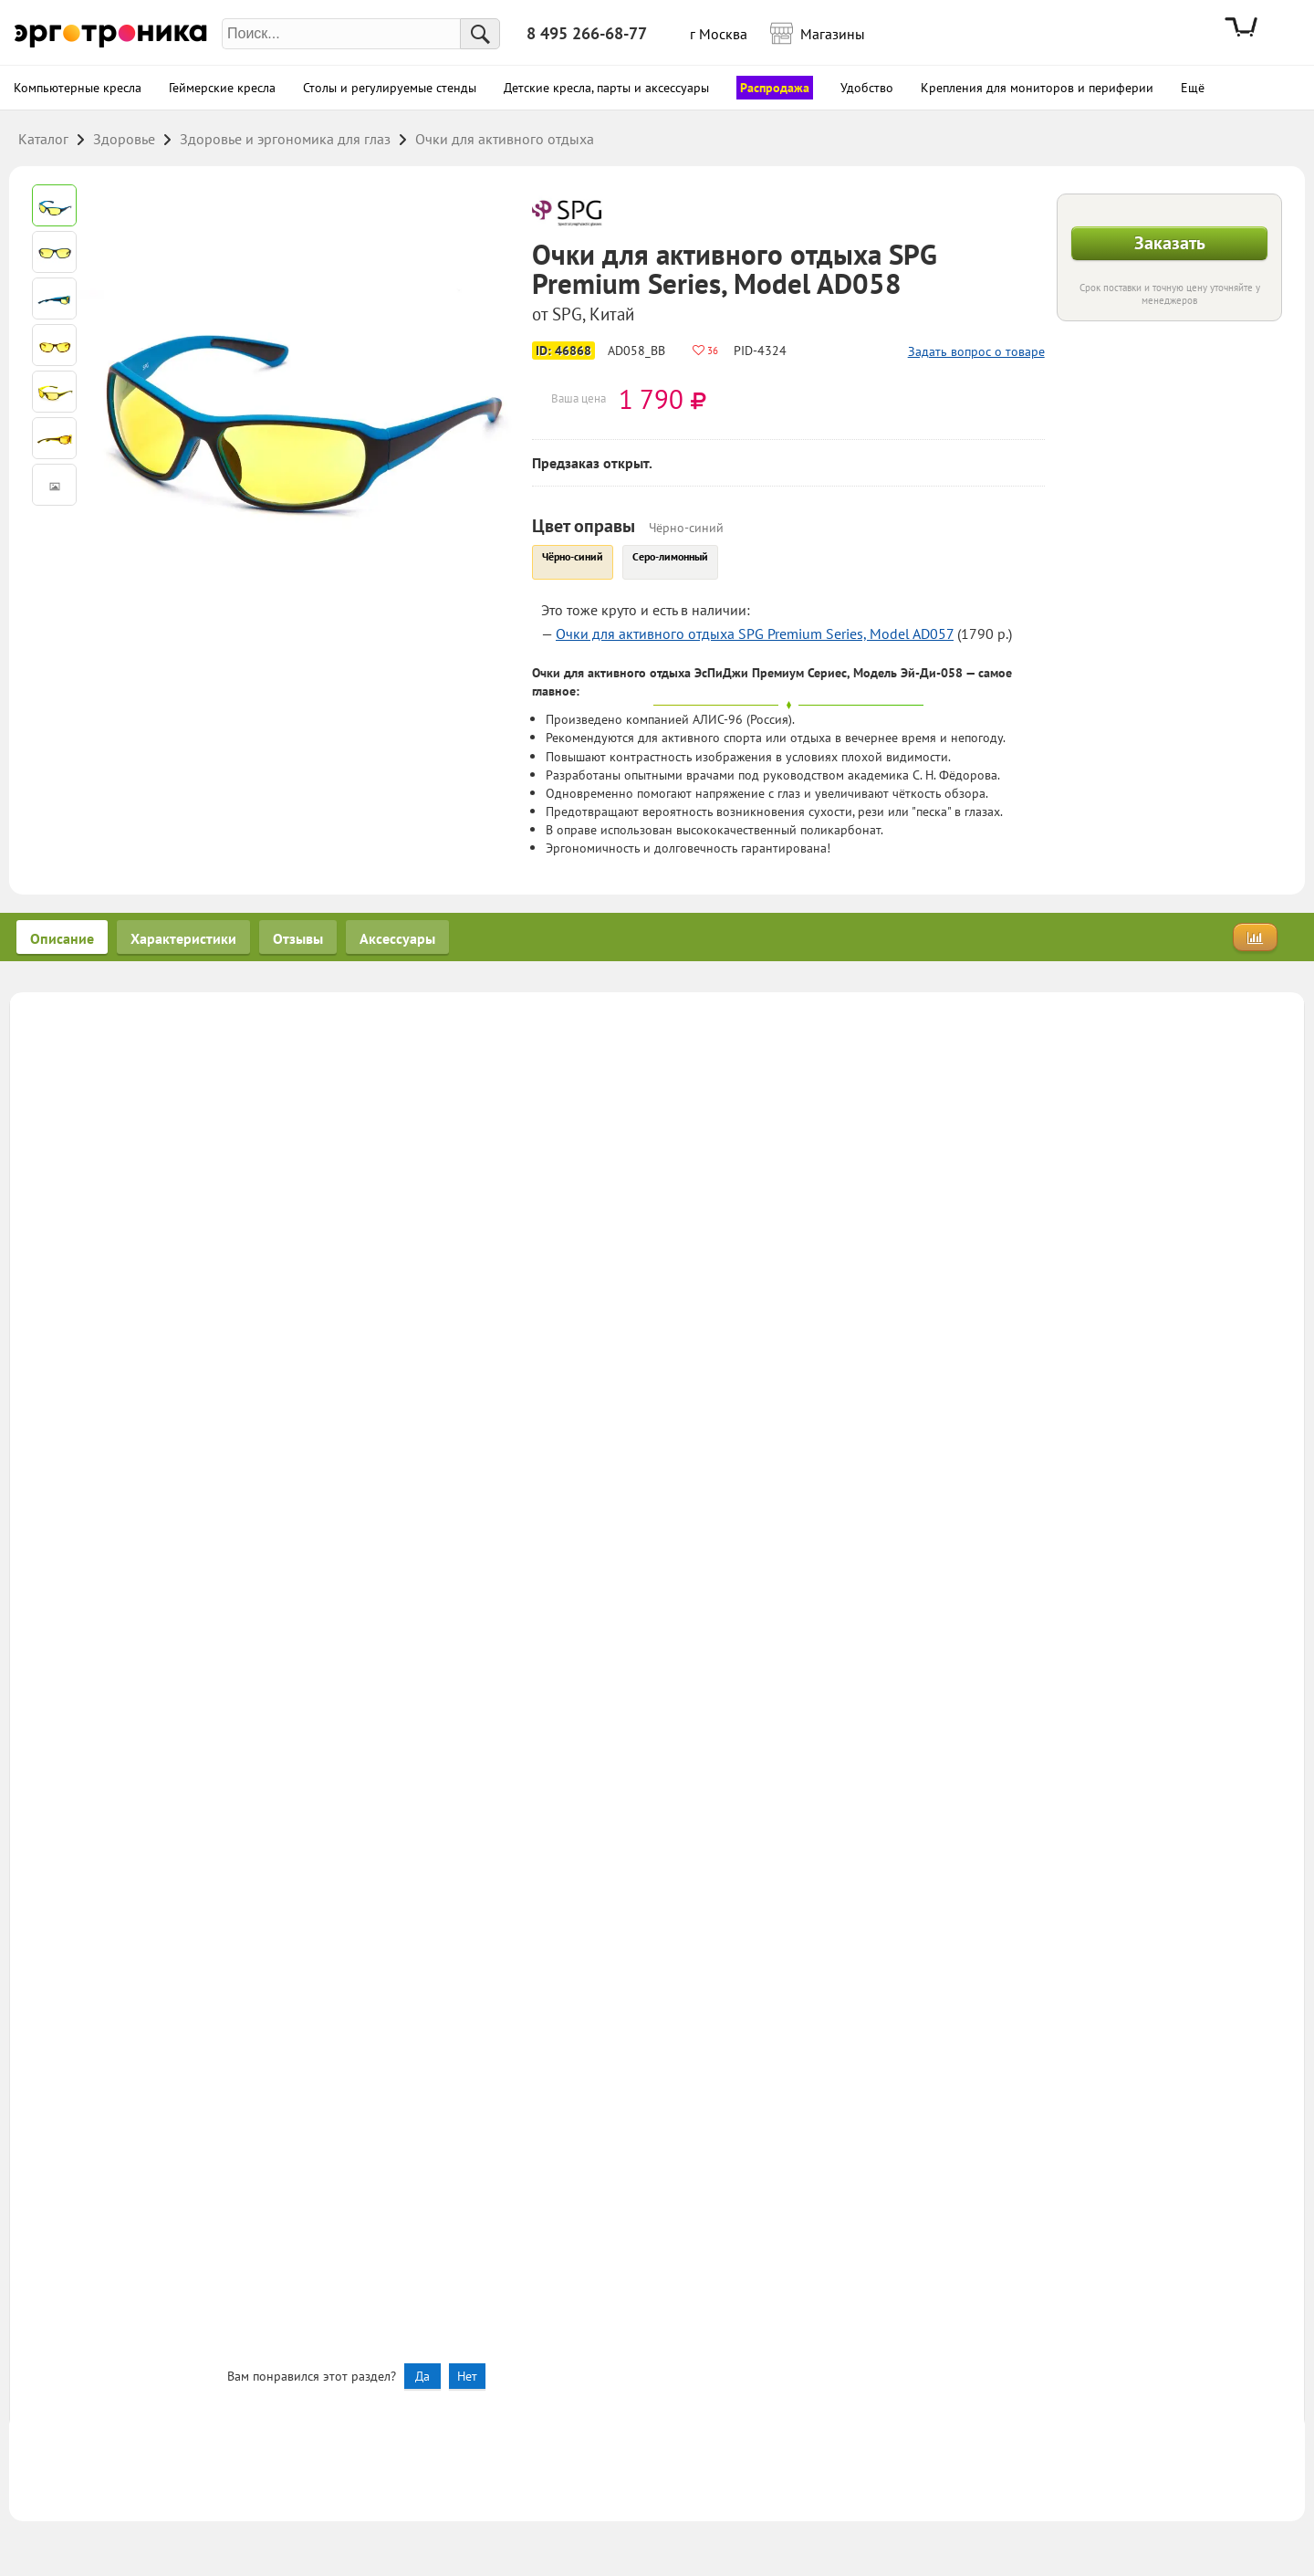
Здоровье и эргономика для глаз (285, 139)
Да (422, 2376)
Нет (467, 2376)
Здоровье (124, 139)
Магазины (826, 32)
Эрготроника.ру (111, 34)
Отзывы (298, 938)
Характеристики (183, 938)
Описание (62, 938)
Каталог (43, 139)
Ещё (1192, 87)
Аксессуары (397, 938)
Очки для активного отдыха (504, 139)
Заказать (1169, 243)
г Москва (718, 34)
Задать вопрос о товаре (976, 351)
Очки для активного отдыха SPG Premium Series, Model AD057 (755, 633)
